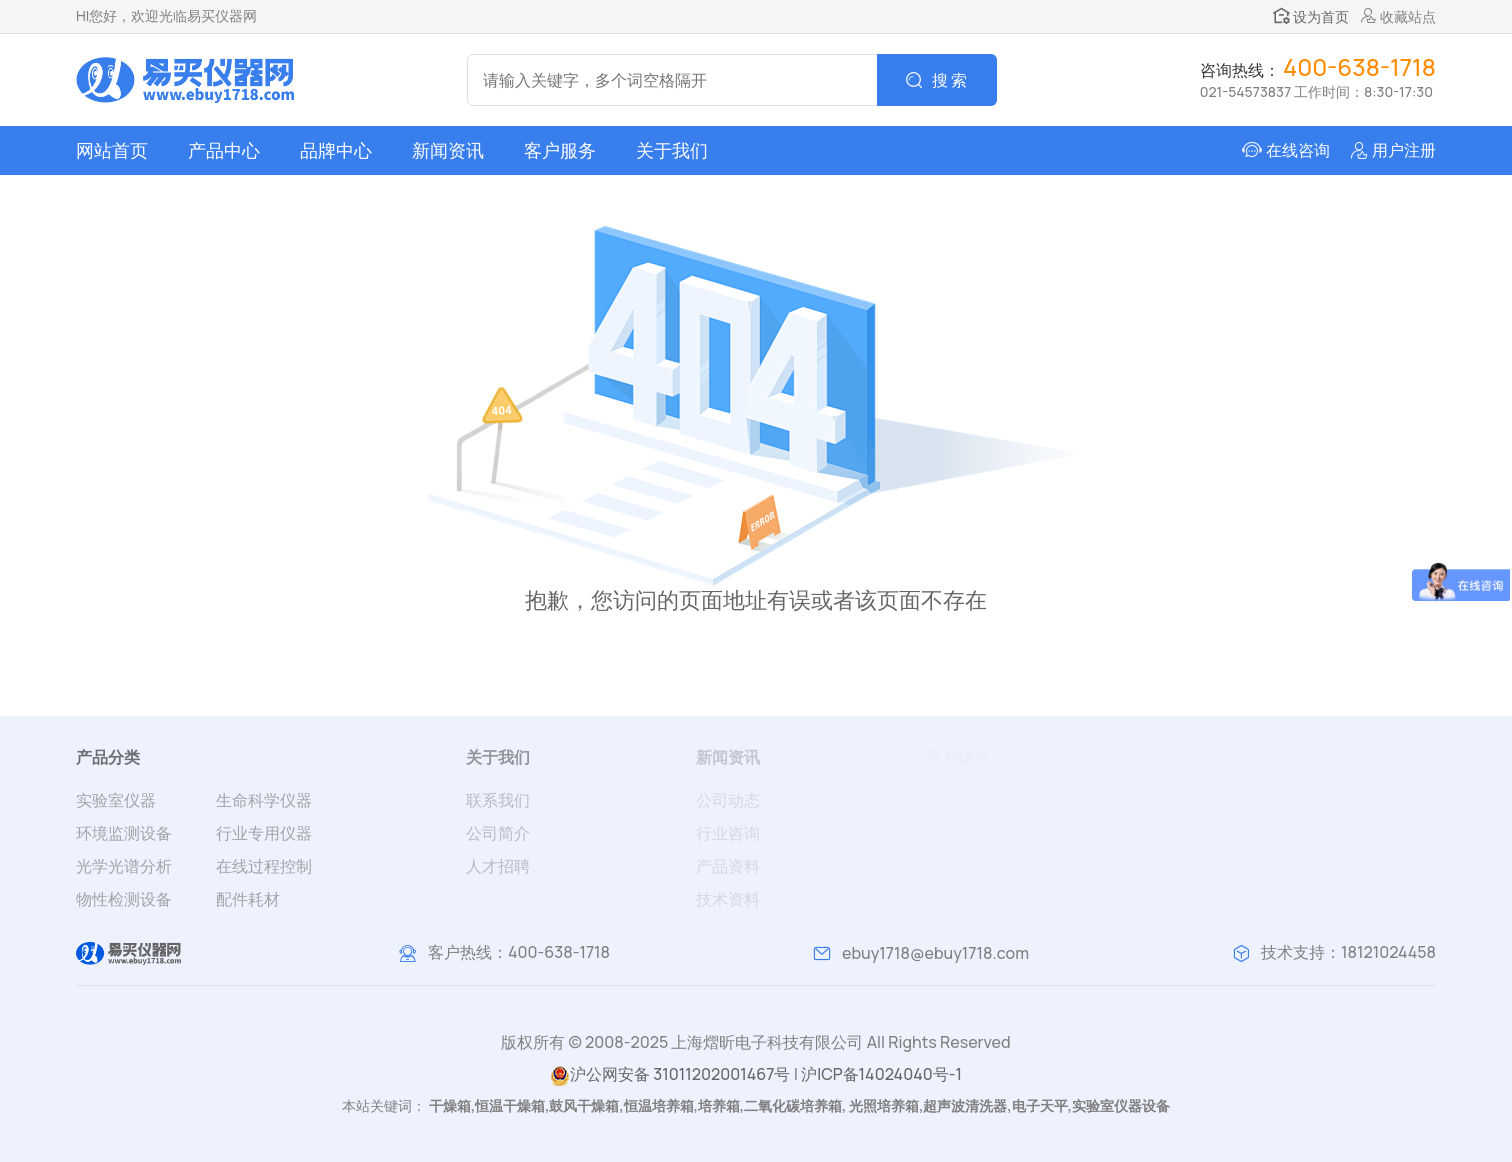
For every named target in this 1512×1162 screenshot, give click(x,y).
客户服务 (560, 150)
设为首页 (1311, 16)
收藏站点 (1398, 16)
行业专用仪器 (264, 833)
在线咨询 (1298, 150)
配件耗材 (248, 899)
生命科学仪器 (264, 800)
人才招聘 (498, 866)
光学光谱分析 (124, 866)
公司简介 (498, 833)
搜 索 (949, 80)
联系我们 (498, 800)
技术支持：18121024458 (1348, 952)
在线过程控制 (264, 866)
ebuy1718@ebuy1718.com (935, 953)
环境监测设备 (124, 833)
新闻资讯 (448, 150)
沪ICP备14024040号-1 (881, 1074)
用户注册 (1404, 150)
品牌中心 (336, 150)
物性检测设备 (124, 899)
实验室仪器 (116, 800)
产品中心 (224, 150)
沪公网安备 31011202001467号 (670, 1074)
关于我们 (672, 150)
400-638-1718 (559, 952)
